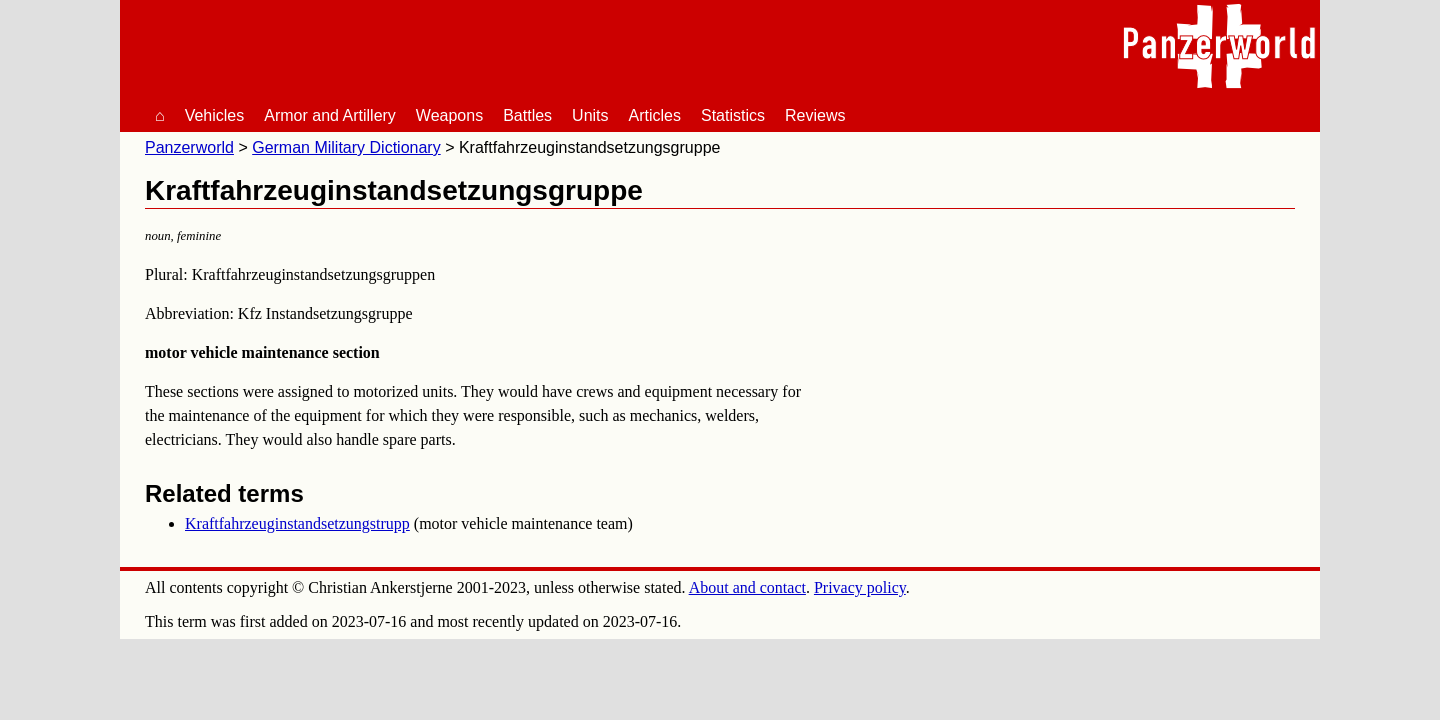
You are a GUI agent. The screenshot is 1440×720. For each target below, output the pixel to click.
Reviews (815, 115)
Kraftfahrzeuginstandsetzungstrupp (297, 523)
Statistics (733, 115)
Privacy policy (860, 587)
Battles (527, 115)
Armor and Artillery (330, 115)
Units (590, 115)
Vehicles (215, 115)
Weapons (449, 115)
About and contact (747, 587)
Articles (655, 115)
